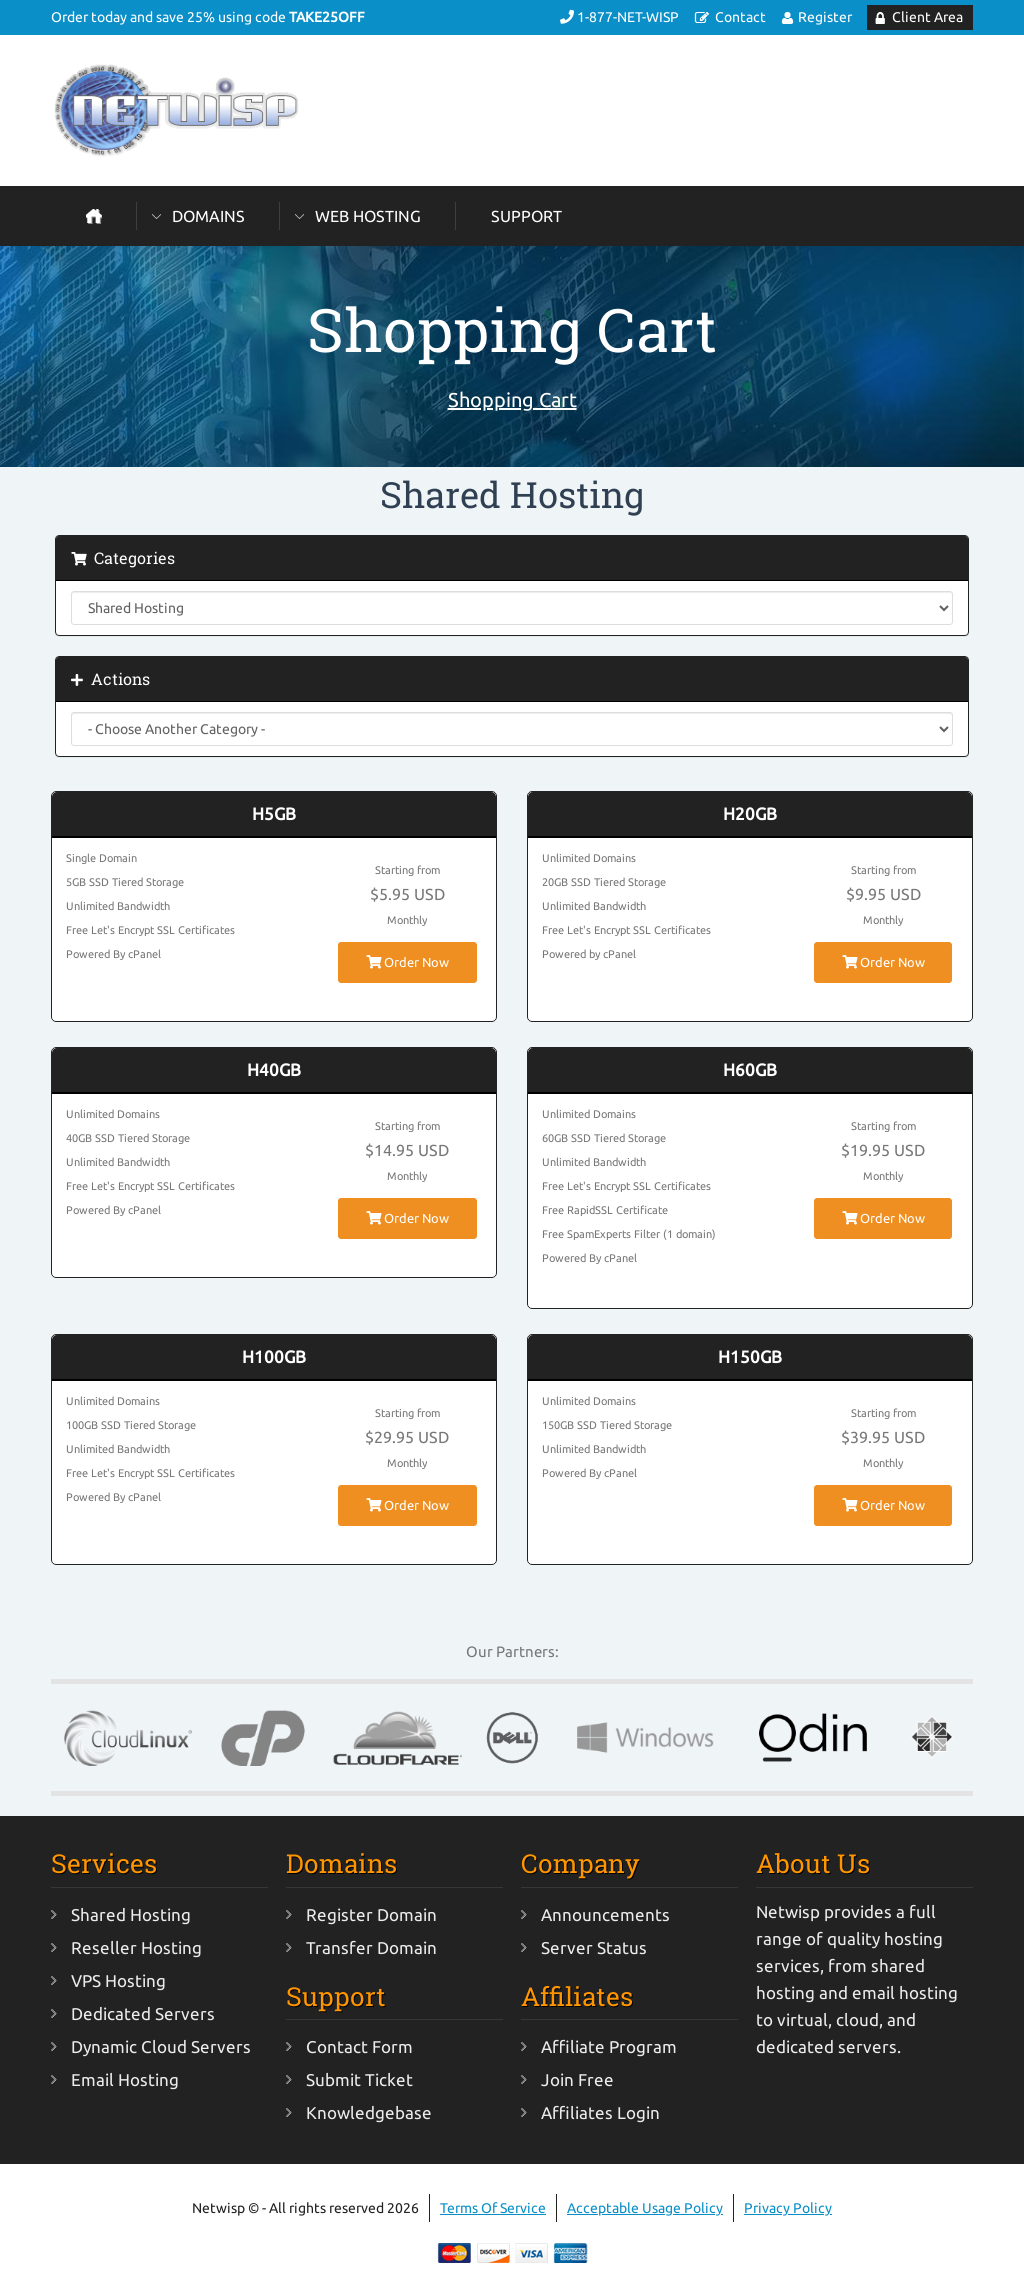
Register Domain (371, 1914)
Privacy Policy (788, 2208)
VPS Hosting (118, 1980)
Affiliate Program (609, 2046)
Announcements (605, 1914)
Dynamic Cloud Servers (161, 2046)
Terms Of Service (493, 2208)
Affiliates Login (600, 2112)
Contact (740, 17)
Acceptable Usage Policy (645, 2208)
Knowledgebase (369, 2112)
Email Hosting (125, 2079)
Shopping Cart (512, 399)
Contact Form (359, 2046)
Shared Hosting (131, 1914)
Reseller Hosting (136, 1947)
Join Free (577, 2079)
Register (825, 17)
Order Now (407, 962)
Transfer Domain (371, 1947)
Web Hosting (368, 216)
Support (526, 216)
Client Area (927, 17)
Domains (208, 216)
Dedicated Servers (143, 2013)
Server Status (594, 1947)
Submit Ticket (359, 2079)
